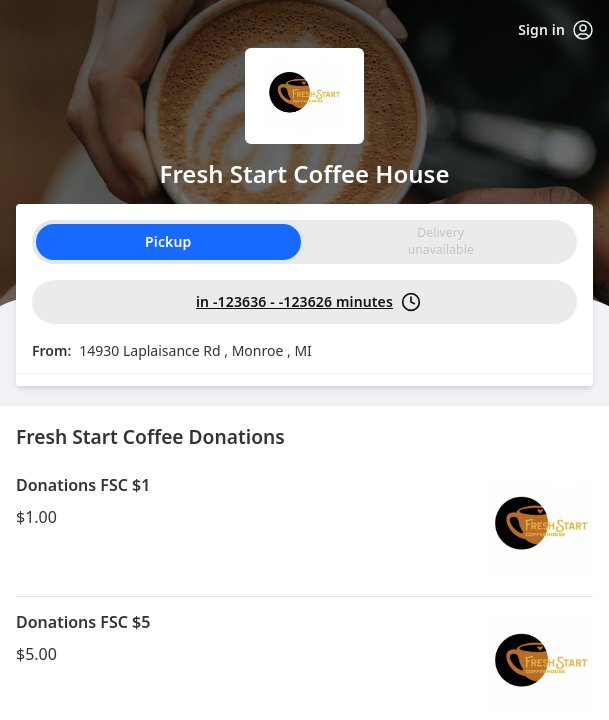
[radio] (441, 242)
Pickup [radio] (168, 241)
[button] (304, 528)
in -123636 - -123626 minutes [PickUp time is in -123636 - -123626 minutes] (308, 302)
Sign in (555, 30)
